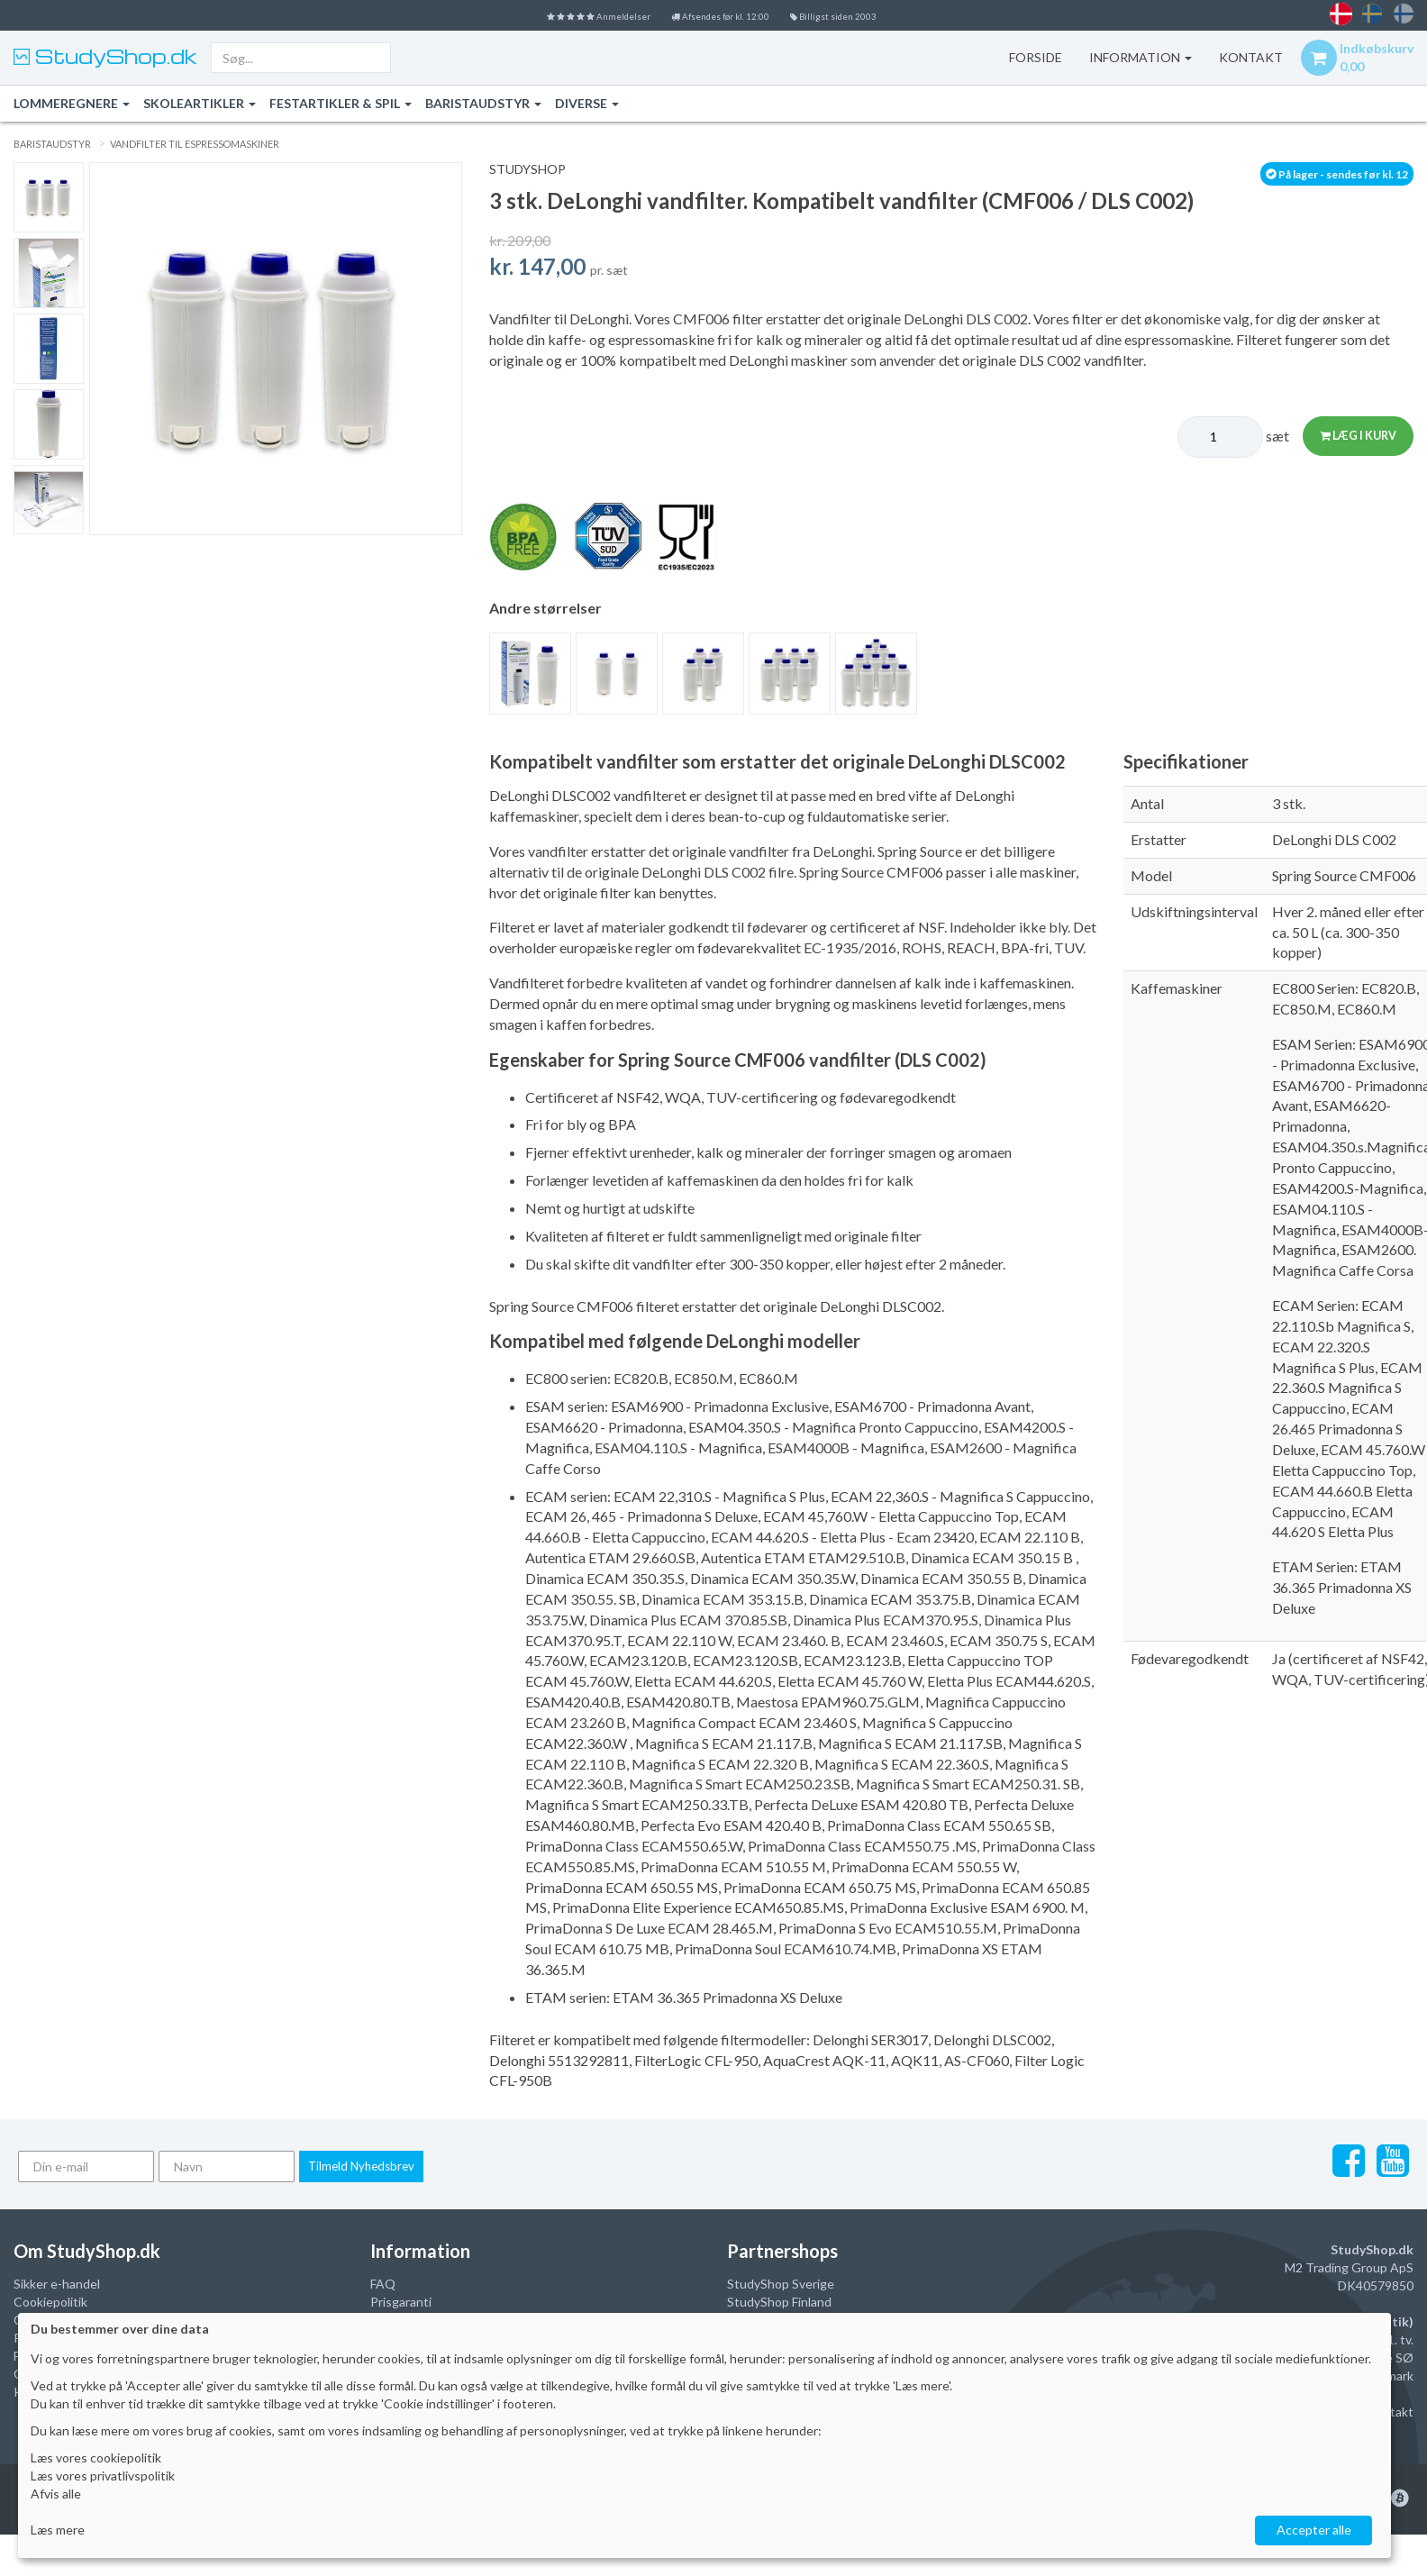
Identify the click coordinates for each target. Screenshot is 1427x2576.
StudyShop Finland (779, 2301)
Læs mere (58, 2529)
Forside (1015, 57)
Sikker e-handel (57, 2283)
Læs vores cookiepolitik (96, 2457)
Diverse (587, 103)
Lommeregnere (72, 103)
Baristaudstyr (483, 103)
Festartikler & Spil (340, 103)
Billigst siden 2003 (873, 15)
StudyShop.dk (113, 55)
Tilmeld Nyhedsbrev (361, 2166)
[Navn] (227, 2166)
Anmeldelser (562, 15)
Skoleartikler (199, 103)
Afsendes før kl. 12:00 (725, 15)
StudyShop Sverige (780, 2283)
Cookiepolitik (50, 2301)
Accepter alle (1314, 2529)
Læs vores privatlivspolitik (103, 2475)
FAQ (382, 2283)
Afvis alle (56, 2493)
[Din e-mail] (86, 2166)
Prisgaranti (401, 2301)
